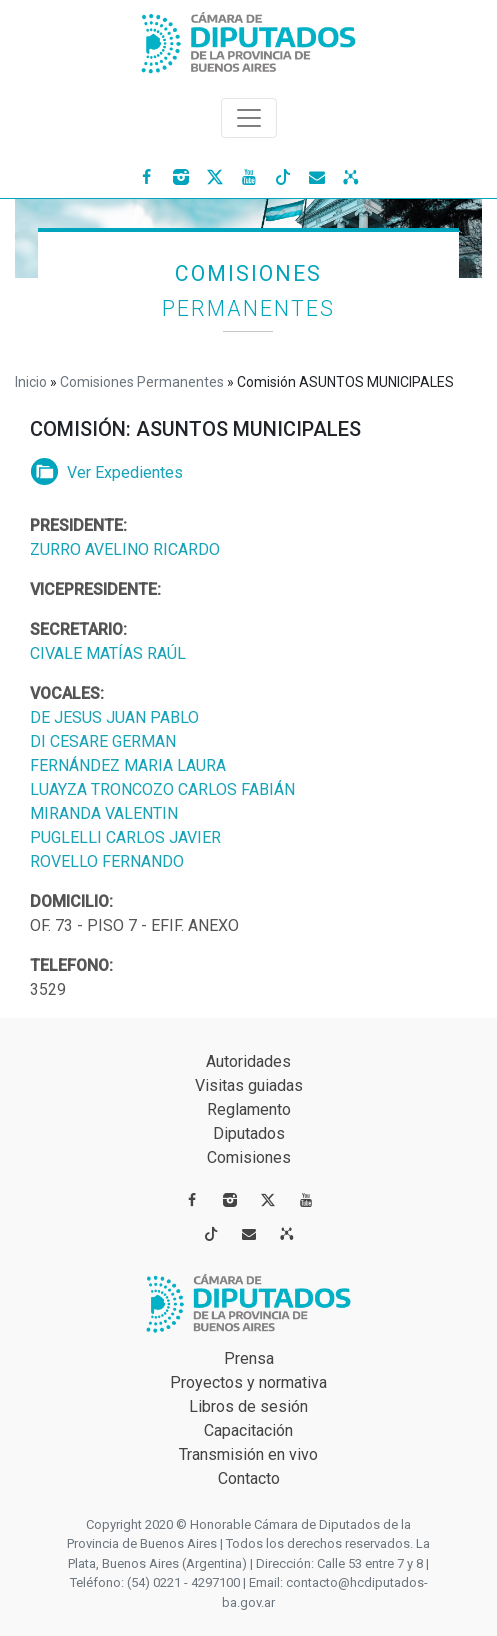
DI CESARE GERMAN (103, 741)
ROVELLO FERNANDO (107, 861)
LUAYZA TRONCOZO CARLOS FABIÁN (162, 789)
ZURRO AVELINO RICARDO (125, 549)
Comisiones (249, 1157)
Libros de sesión (248, 1406)
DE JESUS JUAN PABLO (114, 717)
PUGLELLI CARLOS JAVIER (125, 837)
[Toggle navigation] (249, 118)
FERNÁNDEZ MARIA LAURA (128, 765)
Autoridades (248, 1061)
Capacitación (248, 1430)
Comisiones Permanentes (142, 382)
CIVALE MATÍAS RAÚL (108, 653)
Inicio (31, 382)
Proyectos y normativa (248, 1382)
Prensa (249, 1358)
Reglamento (249, 1109)
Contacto (249, 1478)
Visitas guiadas (249, 1085)
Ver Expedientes (106, 472)
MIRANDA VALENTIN (104, 813)
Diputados (249, 1133)
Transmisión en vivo (248, 1454)
